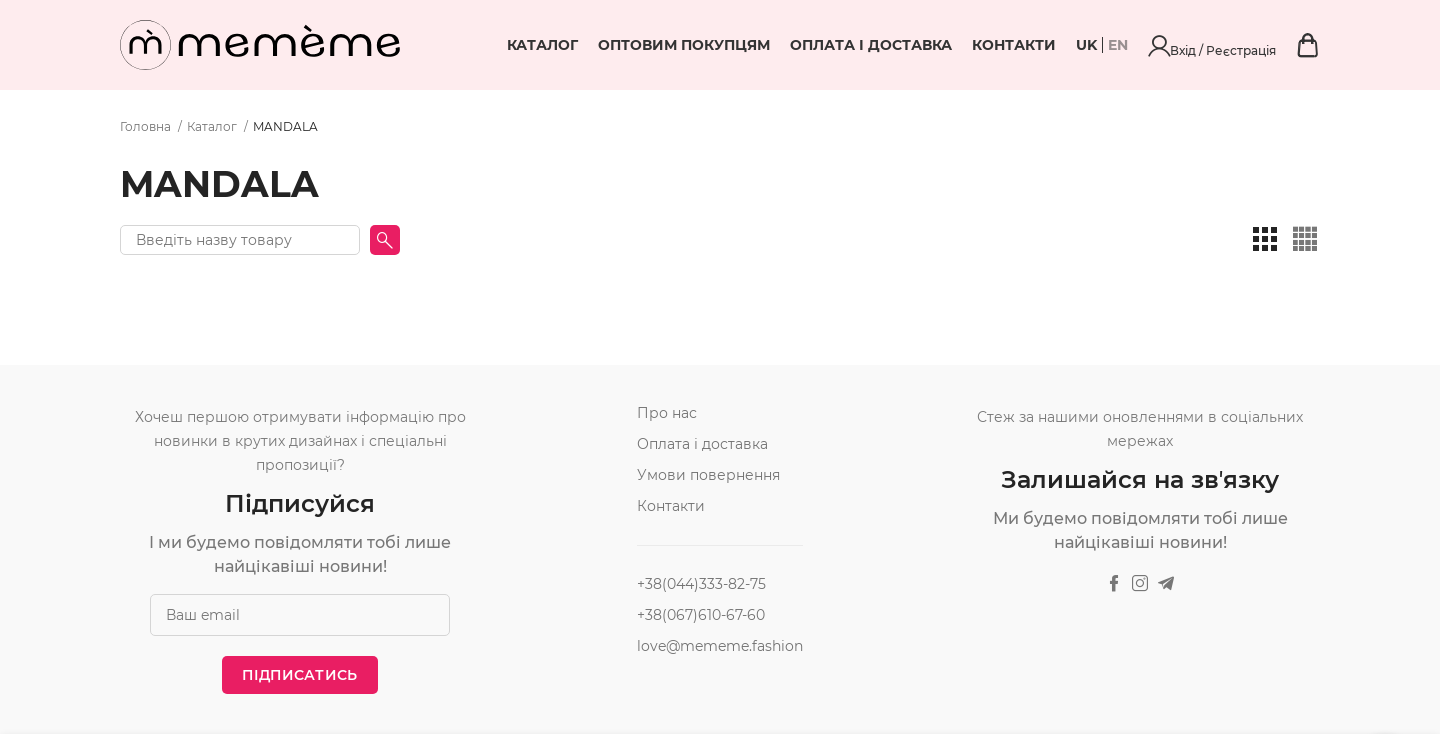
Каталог (650, 45)
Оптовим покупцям (792, 45)
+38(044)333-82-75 (701, 584)
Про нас (667, 413)
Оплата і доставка (979, 45)
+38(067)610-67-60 (701, 615)
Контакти (1122, 45)
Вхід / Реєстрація (1267, 45)
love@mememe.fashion (720, 646)
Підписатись (299, 675)
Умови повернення (708, 475)
